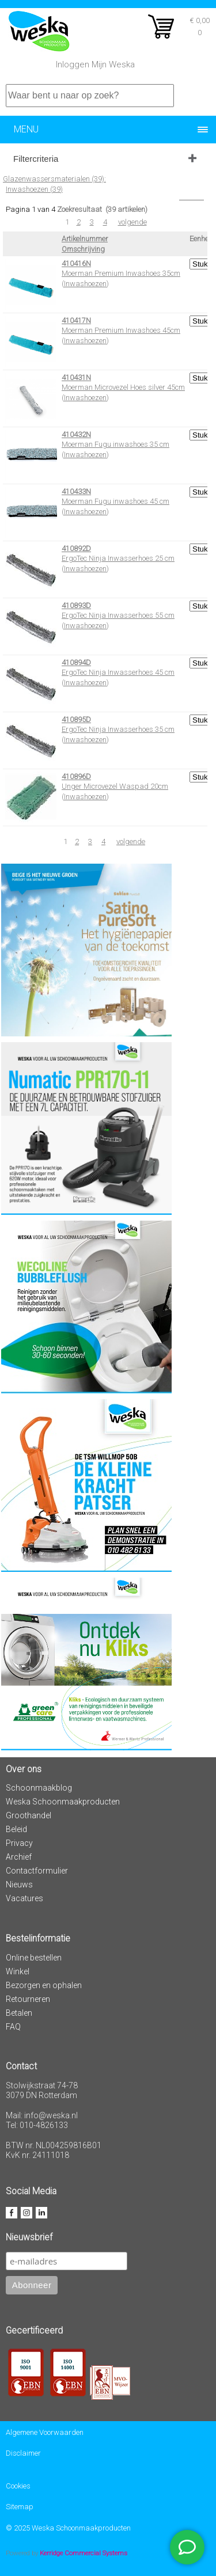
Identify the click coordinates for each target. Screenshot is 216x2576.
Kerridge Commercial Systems (83, 2553)
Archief (19, 1856)
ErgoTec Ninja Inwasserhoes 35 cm (118, 729)
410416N (76, 263)
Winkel (17, 1971)
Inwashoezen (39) (34, 189)
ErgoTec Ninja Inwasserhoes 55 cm (118, 615)
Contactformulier (37, 1870)
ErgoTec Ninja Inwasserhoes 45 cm (118, 672)
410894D (76, 662)
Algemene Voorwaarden (45, 2432)
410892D (76, 548)
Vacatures (24, 1898)
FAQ (13, 2026)
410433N (76, 491)
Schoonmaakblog (39, 1787)
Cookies (18, 2486)
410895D (76, 719)
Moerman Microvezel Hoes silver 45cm (123, 387)
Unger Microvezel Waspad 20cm (115, 786)
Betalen (19, 2013)
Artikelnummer (85, 238)
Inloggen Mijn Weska (95, 64)
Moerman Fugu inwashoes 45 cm (115, 501)
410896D (76, 776)
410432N (76, 434)
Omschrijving (83, 249)
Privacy (19, 1843)
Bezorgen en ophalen (44, 1985)
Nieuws (19, 1884)
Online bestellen (34, 1957)
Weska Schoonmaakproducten (63, 1801)
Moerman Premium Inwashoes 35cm (121, 273)
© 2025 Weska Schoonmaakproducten (68, 2528)
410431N (76, 377)
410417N (76, 320)
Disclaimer (23, 2453)
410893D (76, 605)
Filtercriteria (35, 159)
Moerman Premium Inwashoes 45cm (121, 330)
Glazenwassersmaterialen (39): (54, 178)
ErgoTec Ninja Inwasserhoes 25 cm (118, 558)
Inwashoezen (85, 283)
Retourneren (28, 1999)
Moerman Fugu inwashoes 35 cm (115, 444)
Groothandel (28, 1815)
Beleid (16, 1829)
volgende (132, 222)
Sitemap (19, 2506)
